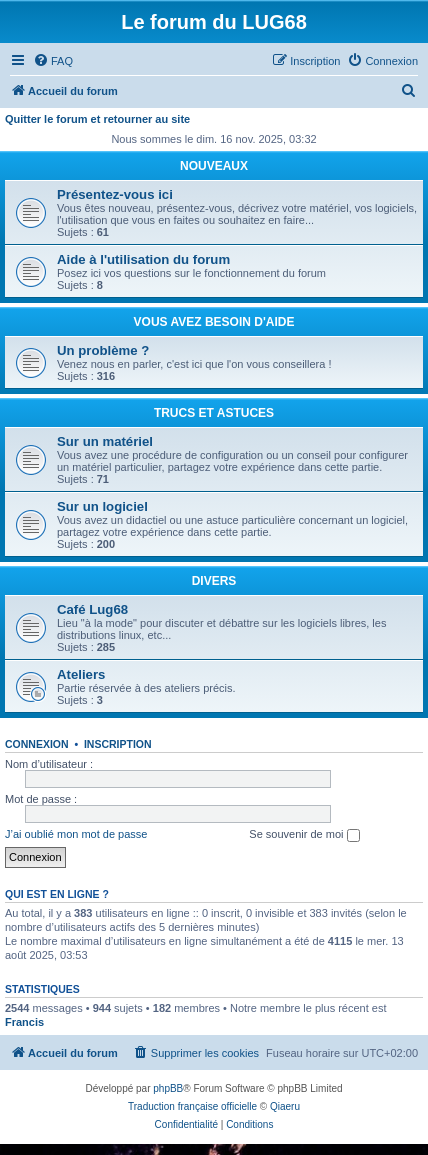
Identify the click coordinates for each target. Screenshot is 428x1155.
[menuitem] (53, 61)
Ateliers (81, 674)
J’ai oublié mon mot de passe (76, 834)
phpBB (168, 1088)
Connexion (37, 744)
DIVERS (214, 581)
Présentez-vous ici (115, 194)
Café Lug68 (92, 609)
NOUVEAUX (214, 166)
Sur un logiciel (102, 506)
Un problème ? (103, 350)
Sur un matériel (105, 441)
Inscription (118, 744)
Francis (24, 1022)
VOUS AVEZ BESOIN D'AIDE (214, 322)
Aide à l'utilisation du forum (143, 259)
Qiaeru (285, 1106)
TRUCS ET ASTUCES (214, 413)
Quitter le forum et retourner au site (97, 119)
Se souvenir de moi (304, 835)
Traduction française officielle (192, 1106)
